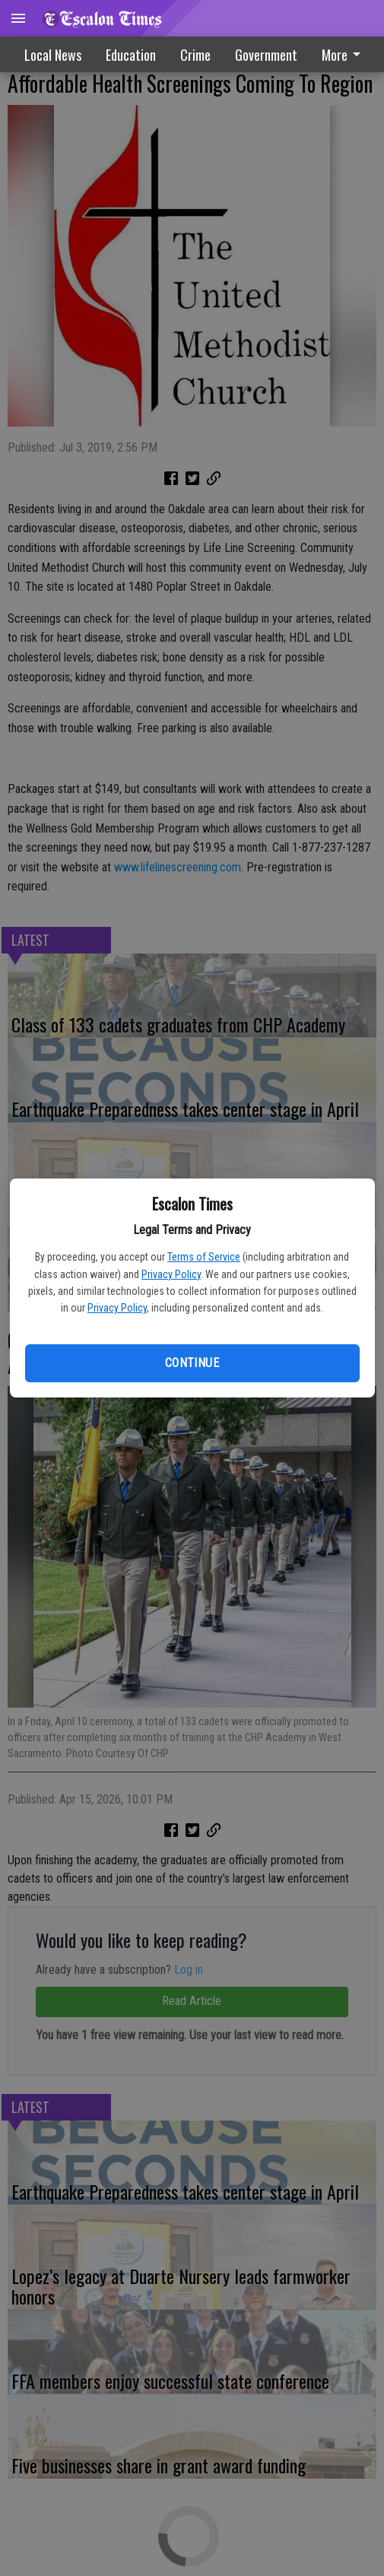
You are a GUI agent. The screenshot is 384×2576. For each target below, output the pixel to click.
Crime (195, 55)
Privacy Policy (171, 1274)
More (344, 55)
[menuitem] (345, 54)
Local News (52, 55)
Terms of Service (203, 1257)
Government (266, 55)
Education (131, 55)
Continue (192, 1363)
